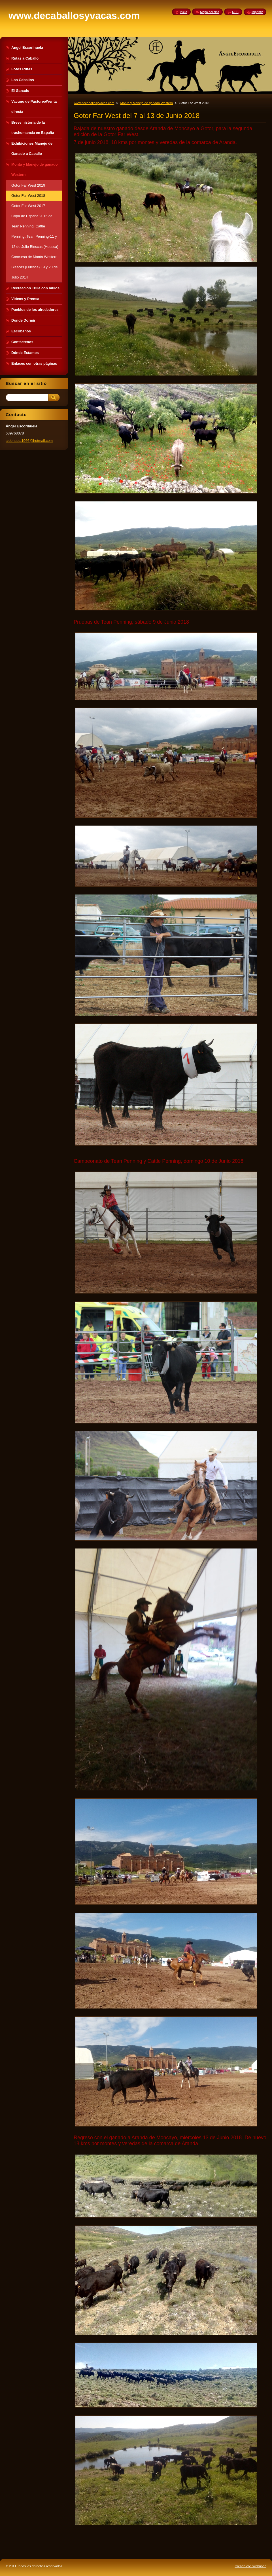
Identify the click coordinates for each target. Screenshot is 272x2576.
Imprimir (257, 12)
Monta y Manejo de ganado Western (146, 103)
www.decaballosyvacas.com (94, 103)
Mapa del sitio (209, 12)
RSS (235, 12)
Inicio (183, 12)
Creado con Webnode (250, 2566)
